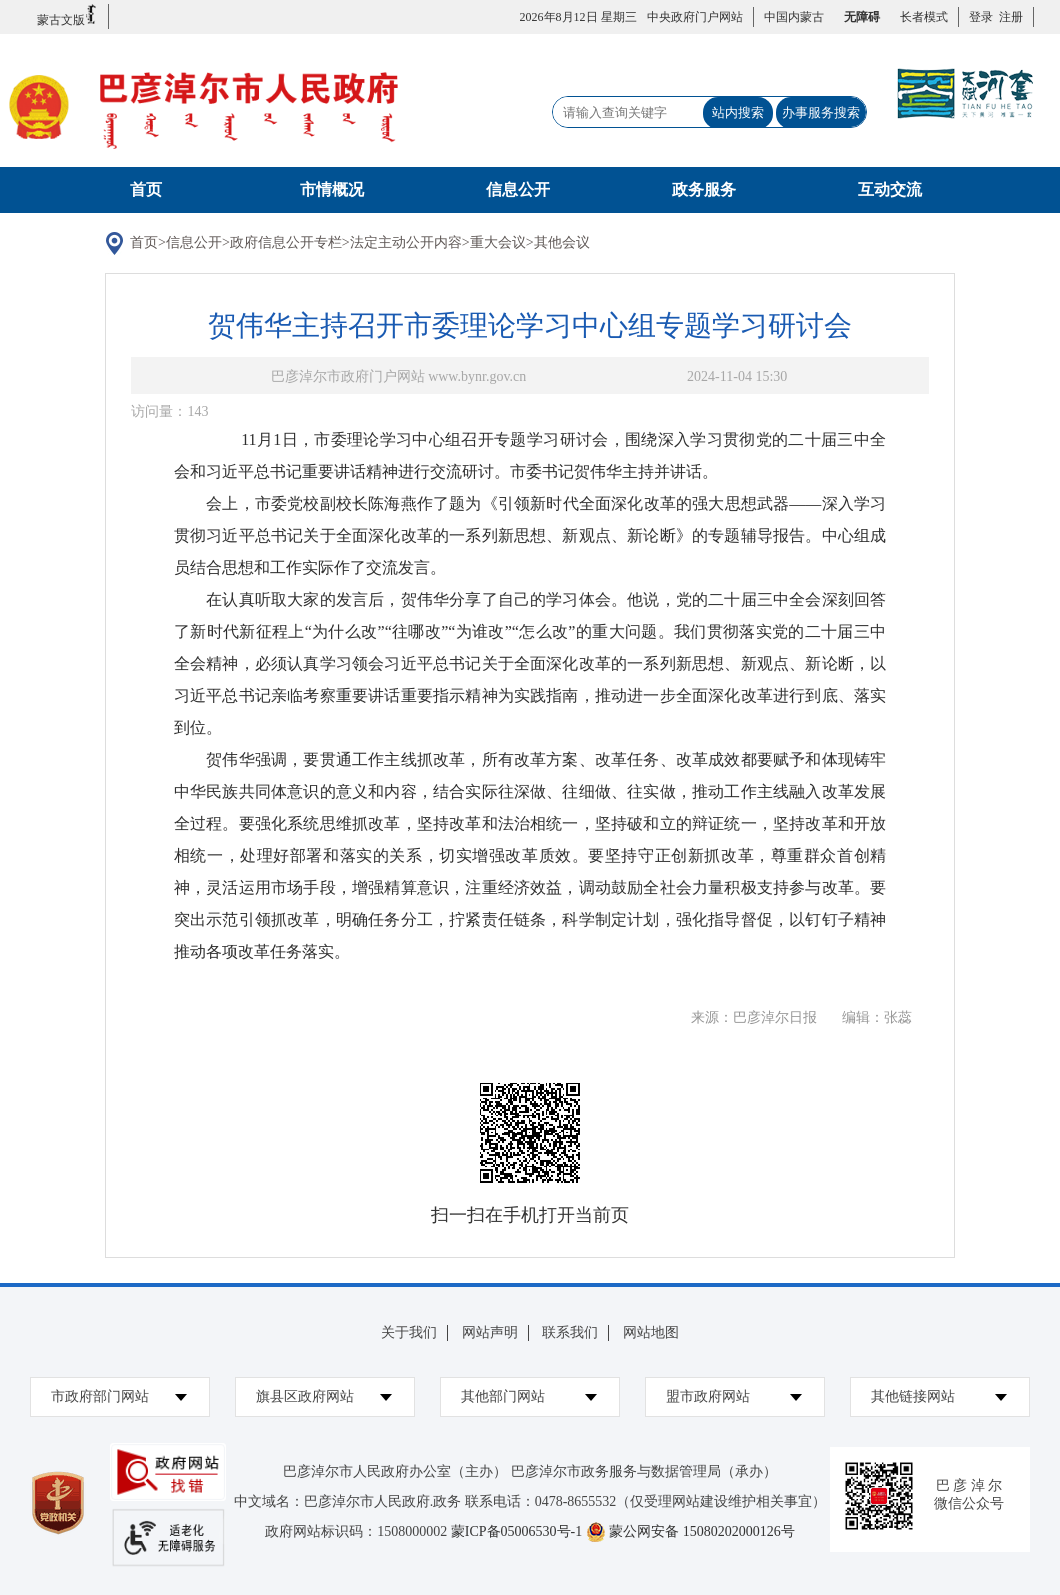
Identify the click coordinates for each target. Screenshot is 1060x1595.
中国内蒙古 (794, 17)
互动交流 (890, 189)
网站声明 (490, 1332)
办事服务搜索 (821, 112)
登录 (981, 17)
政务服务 (704, 189)
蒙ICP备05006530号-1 (516, 1531)
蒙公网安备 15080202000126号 (702, 1531)
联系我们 (570, 1332)
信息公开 (518, 189)
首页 (146, 189)
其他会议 (562, 242)
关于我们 (409, 1332)
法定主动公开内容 (406, 242)
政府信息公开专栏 (286, 242)
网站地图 (651, 1332)
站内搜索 (738, 112)
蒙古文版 (67, 15)
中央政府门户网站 (695, 17)
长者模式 (924, 17)
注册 (1008, 17)
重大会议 (498, 242)
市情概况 (332, 189)
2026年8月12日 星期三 (578, 17)
